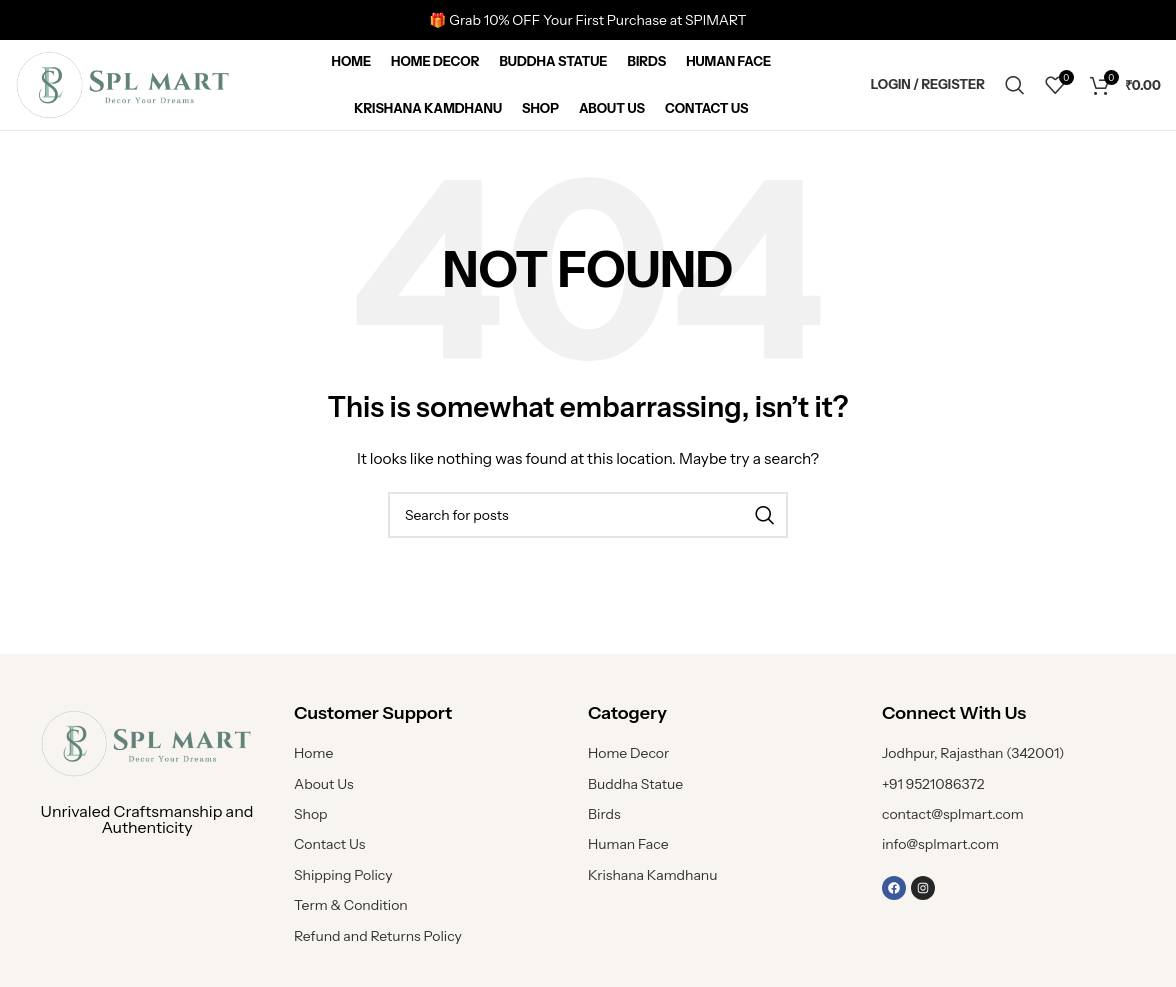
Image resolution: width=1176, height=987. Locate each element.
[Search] (1015, 85)
